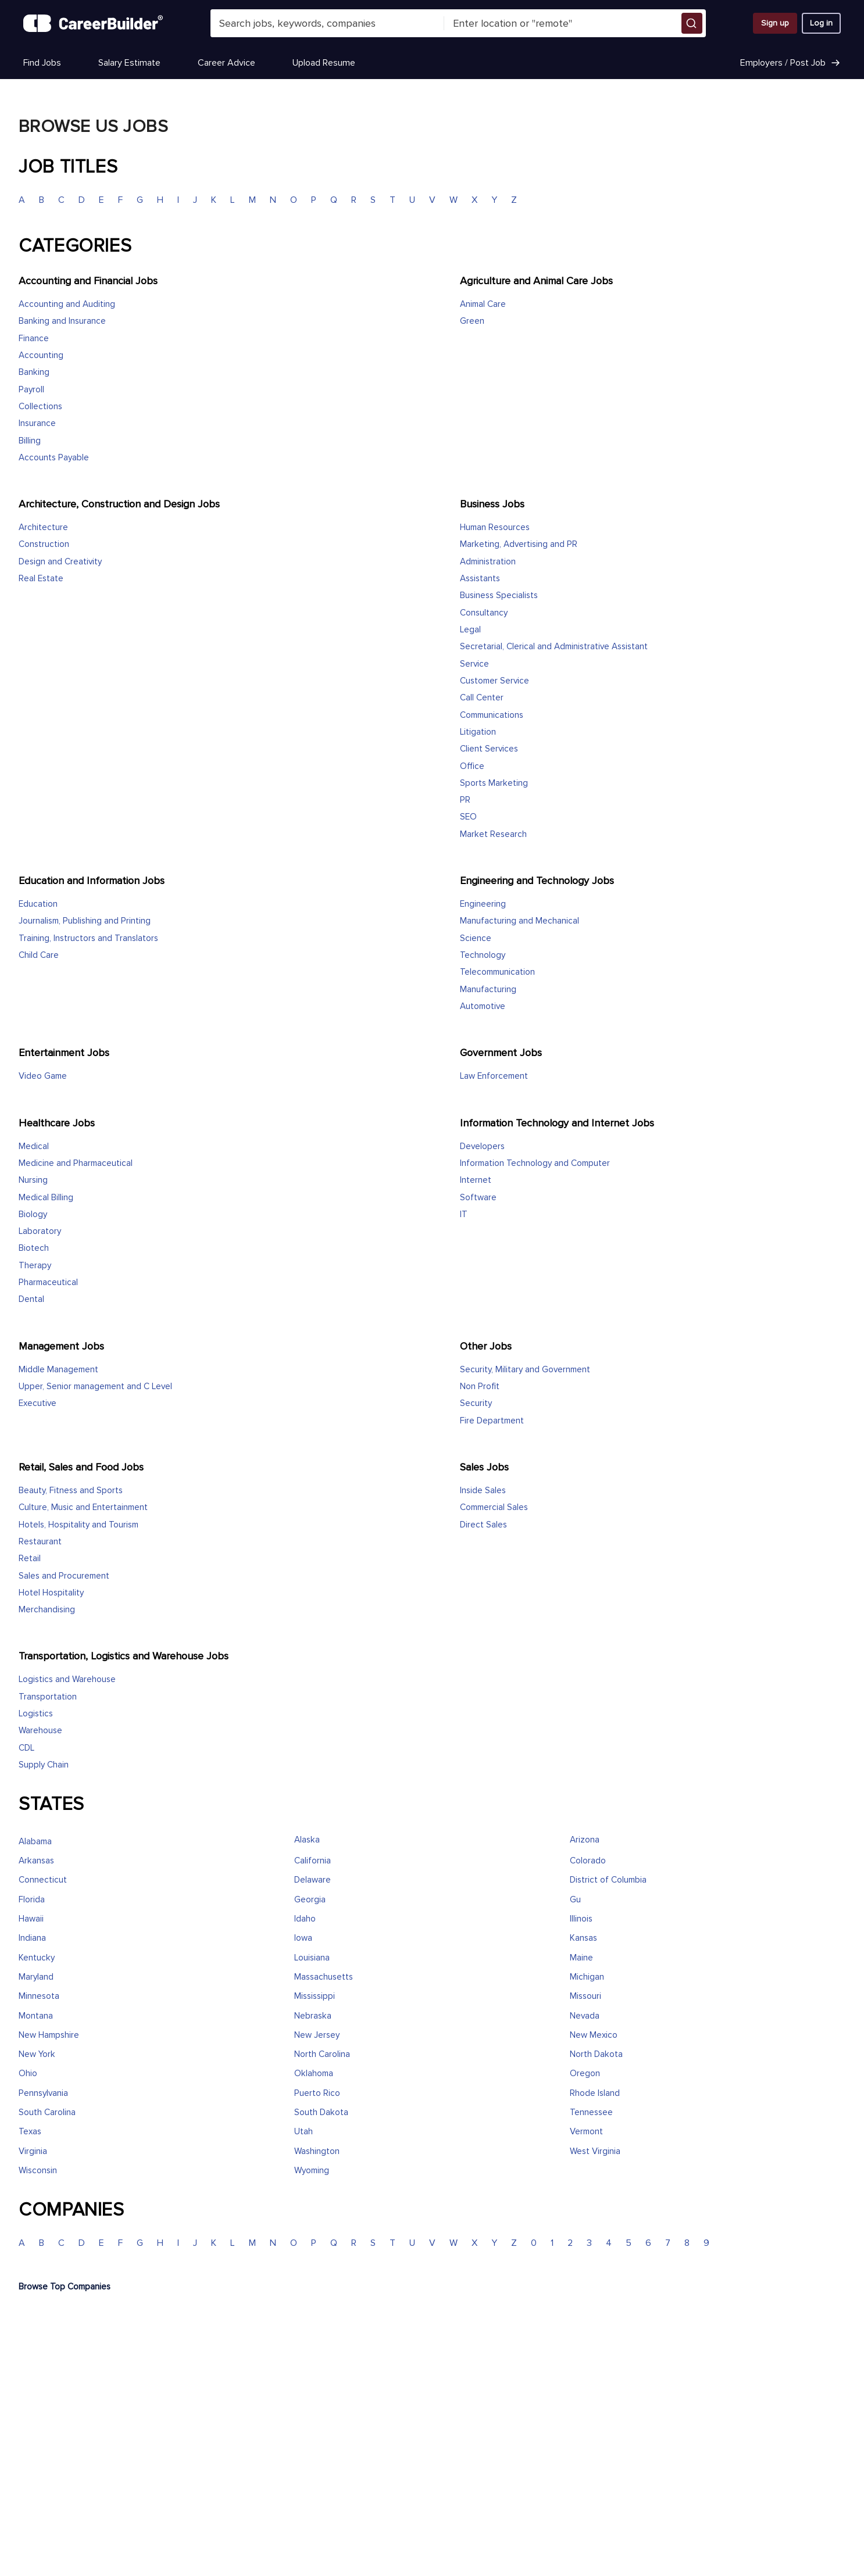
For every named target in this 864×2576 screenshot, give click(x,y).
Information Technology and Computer (535, 1163)
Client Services (489, 748)
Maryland (36, 1977)
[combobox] (327, 23)
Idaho (305, 1918)
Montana (36, 2016)
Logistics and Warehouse (67, 1679)
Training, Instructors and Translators (88, 938)
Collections (40, 406)
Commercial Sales (494, 1507)
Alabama (35, 1841)
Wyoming (311, 2170)
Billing (30, 440)
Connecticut (43, 1880)
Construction (44, 544)
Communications (491, 715)
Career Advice (226, 63)
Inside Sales (483, 1490)
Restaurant (40, 1541)
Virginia (33, 2151)
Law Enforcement (494, 1076)
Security (476, 1403)
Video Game (43, 1076)
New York (37, 2054)
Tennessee (591, 2112)
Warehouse (40, 1730)
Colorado (588, 1860)
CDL (26, 1748)
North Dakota (596, 2054)
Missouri (585, 1996)
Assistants (480, 578)
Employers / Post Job (790, 63)
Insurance (37, 423)
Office (472, 766)
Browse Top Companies (64, 2286)
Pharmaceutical (48, 1282)
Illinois (581, 1918)
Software (478, 1197)
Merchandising (47, 1609)
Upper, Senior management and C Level (95, 1386)
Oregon (585, 2073)
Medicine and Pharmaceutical (76, 1163)
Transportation (48, 1696)
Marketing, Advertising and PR (518, 544)
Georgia (310, 1899)
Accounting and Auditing (67, 304)
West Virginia (595, 2151)
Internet (475, 1180)
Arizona (584, 1839)
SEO (468, 816)
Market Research (493, 834)
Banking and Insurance (62, 321)
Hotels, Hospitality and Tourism (78, 1524)
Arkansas (36, 1860)
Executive (37, 1403)
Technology (482, 955)
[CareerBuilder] (93, 23)
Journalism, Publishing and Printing (85, 920)
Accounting (41, 355)
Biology (33, 1214)
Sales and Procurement (64, 1576)
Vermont (586, 2131)
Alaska (307, 1839)
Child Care (39, 955)
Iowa (303, 1938)
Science (475, 938)
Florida (32, 1899)
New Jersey (317, 2035)
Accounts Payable (54, 457)
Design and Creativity (60, 561)
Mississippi (314, 1996)
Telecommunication (497, 972)
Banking (34, 372)
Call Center (482, 697)
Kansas (583, 1938)
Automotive (482, 1006)
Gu (575, 1899)
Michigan (587, 1977)
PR (465, 800)
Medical (34, 1146)
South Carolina (47, 2112)
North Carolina (322, 2054)
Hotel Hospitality (51, 1592)
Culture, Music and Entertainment (83, 1507)
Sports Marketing (494, 783)
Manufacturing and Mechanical (519, 920)
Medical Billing (46, 1197)
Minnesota (39, 1996)
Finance (34, 338)
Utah (303, 2131)
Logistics (36, 1713)
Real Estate (41, 578)
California (312, 1860)
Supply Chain (44, 1764)
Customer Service (494, 680)
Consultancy (484, 612)
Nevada (584, 2016)
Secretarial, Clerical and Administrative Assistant (554, 646)
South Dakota (321, 2112)
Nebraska (312, 2016)
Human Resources (495, 527)
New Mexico (593, 2035)
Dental (31, 1299)
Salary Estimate (129, 63)
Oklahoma (313, 2073)
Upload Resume (323, 63)
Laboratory (40, 1231)
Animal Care (483, 304)
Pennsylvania (43, 2093)
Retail (30, 1558)
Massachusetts (323, 1977)
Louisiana (312, 1957)
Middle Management (58, 1369)
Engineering (483, 904)
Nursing (33, 1180)
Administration (488, 561)
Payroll (31, 389)
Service (474, 664)
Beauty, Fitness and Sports (71, 1490)
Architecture (43, 527)
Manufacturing (488, 989)
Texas (30, 2131)
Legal (470, 629)
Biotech (34, 1248)
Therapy (35, 1265)
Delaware (312, 1880)
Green (472, 321)
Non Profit (479, 1386)
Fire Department (492, 1420)
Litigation (478, 732)
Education (38, 904)
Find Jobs (42, 63)
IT (463, 1214)
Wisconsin (38, 2170)
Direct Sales (483, 1524)
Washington (317, 2151)
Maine (581, 1957)
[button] (691, 23)
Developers (482, 1146)
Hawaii (31, 1918)
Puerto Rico (317, 2093)
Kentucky (37, 1957)
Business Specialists (499, 595)
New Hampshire (49, 2035)
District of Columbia (608, 1880)
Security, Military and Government (525, 1369)
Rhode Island (595, 2093)
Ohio (28, 2073)
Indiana (32, 1938)
